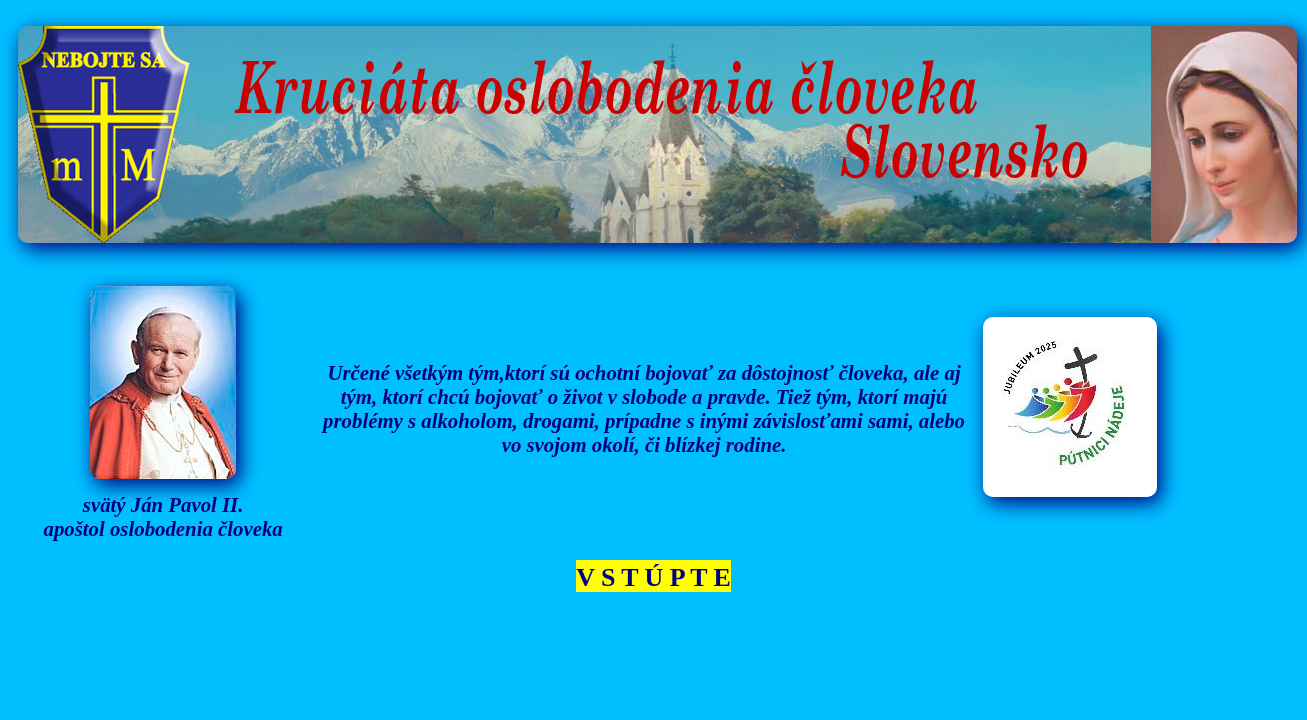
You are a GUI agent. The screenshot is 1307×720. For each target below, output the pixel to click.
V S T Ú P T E (653, 577)
